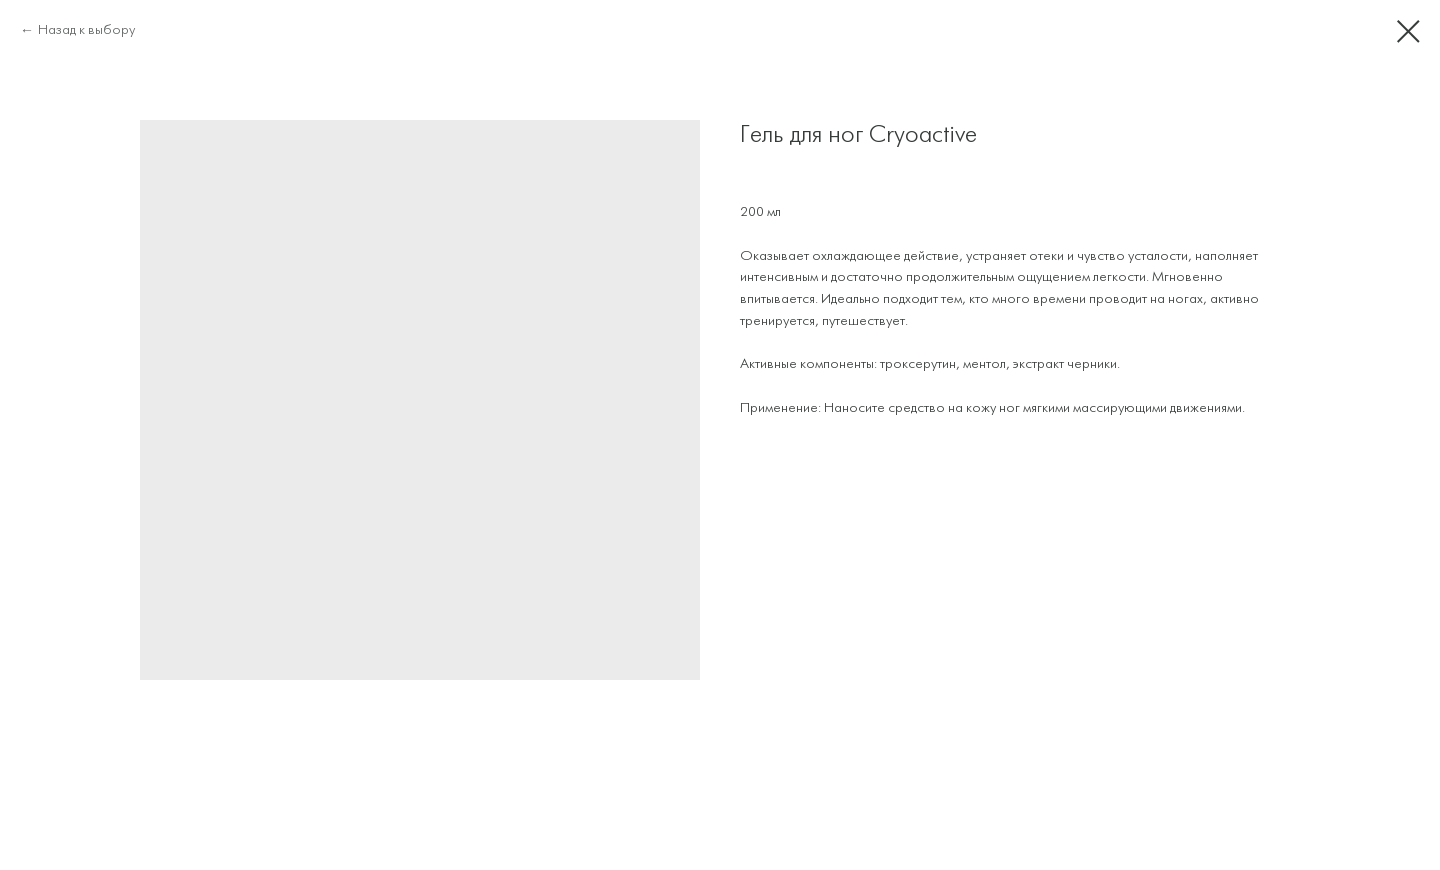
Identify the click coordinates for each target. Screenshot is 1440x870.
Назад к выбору (86, 30)
